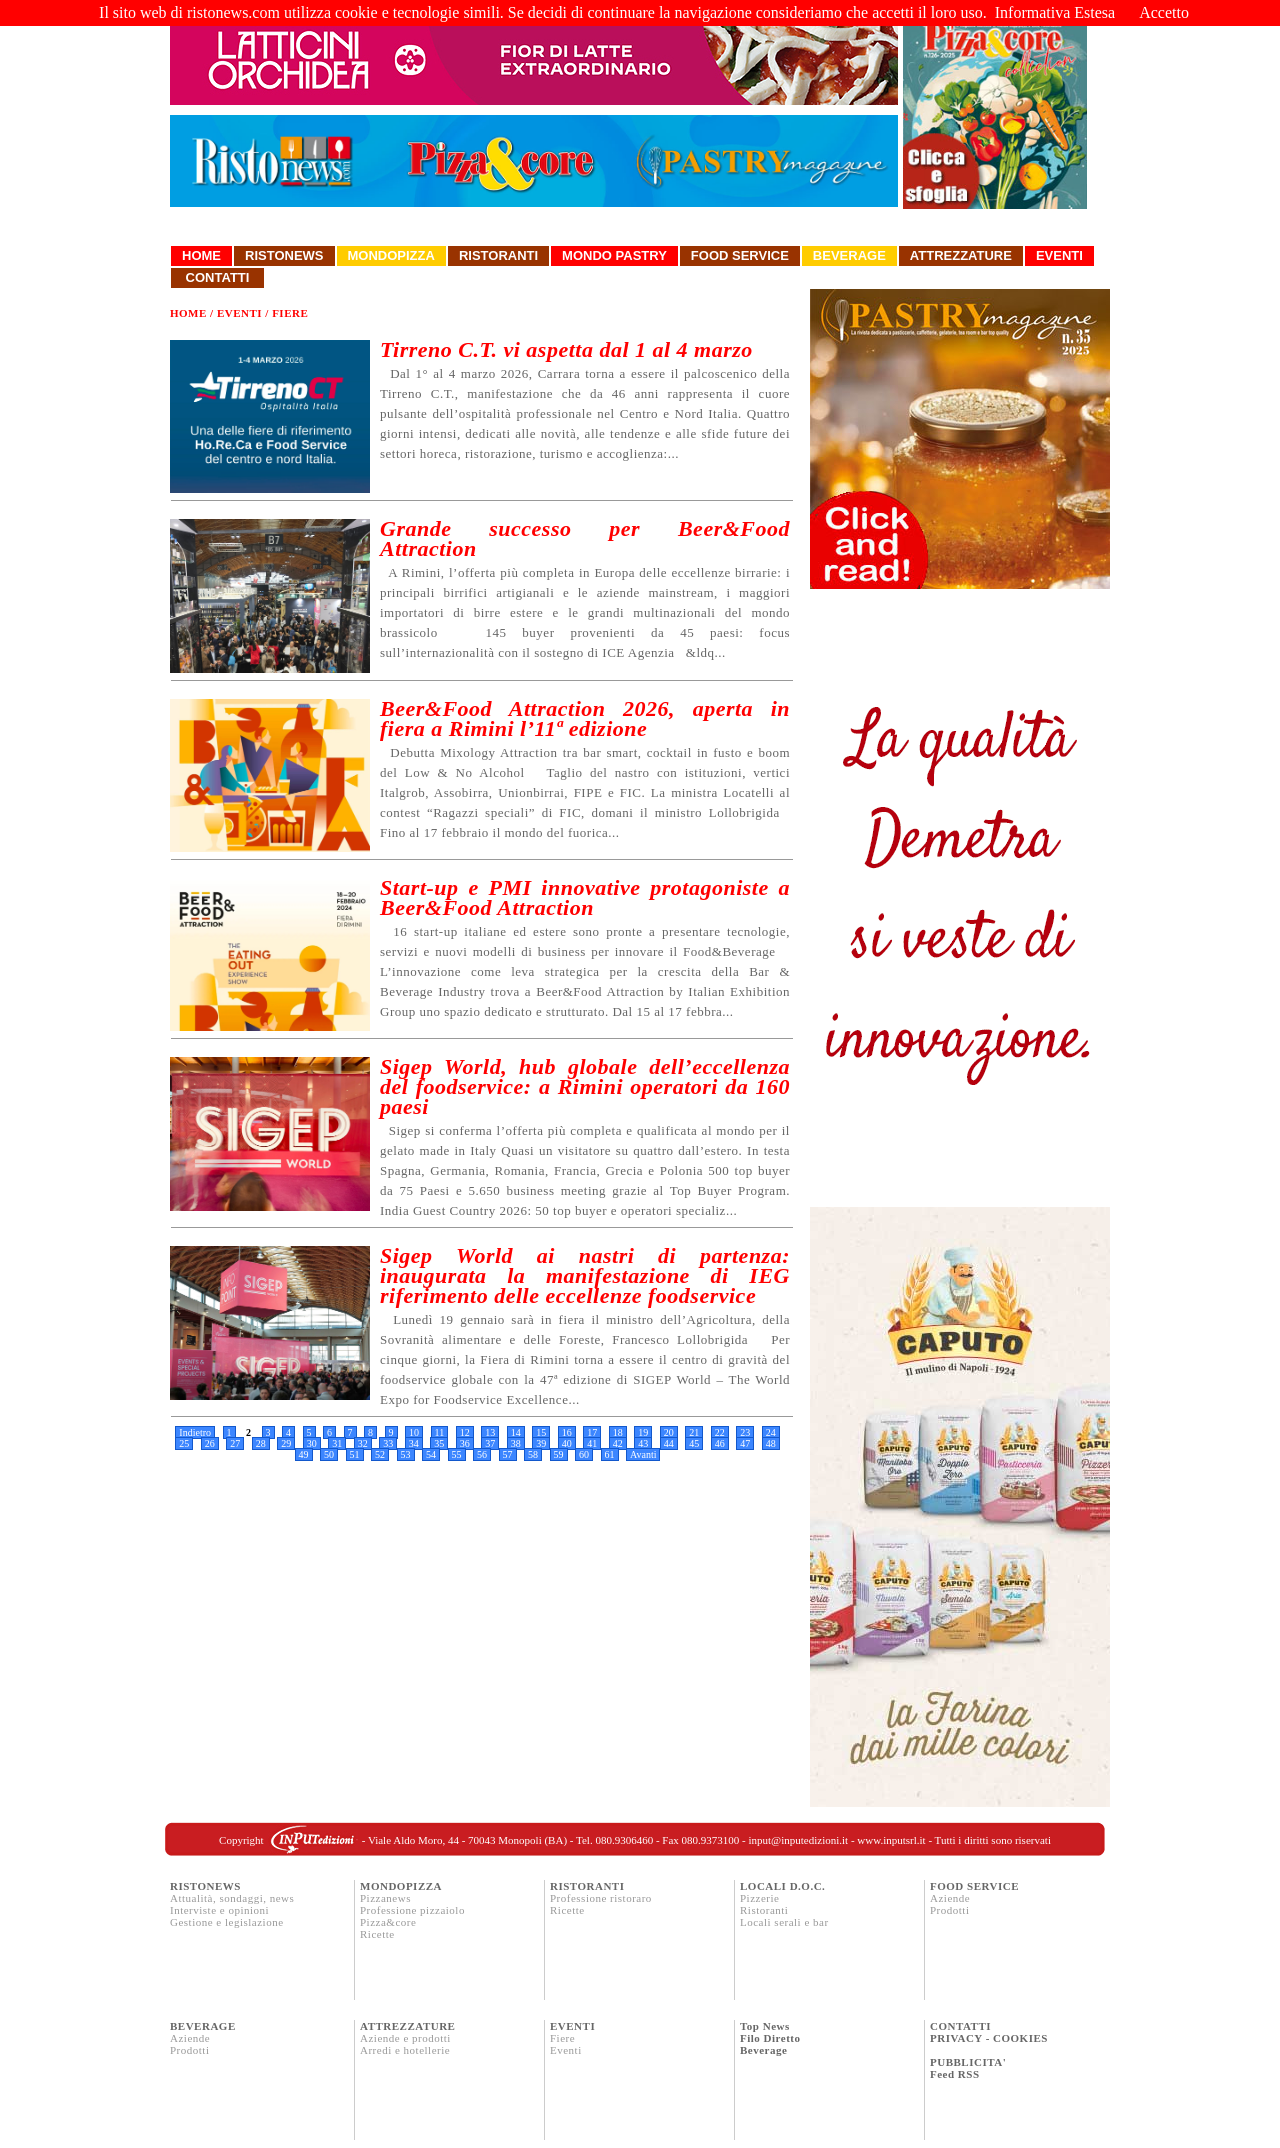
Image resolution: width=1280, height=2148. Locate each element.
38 (516, 1443)
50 (329, 1454)
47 (745, 1443)
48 (771, 1443)
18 (618, 1432)
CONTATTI (960, 2026)
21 (694, 1432)
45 (694, 1443)
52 (380, 1454)
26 (210, 1443)
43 (643, 1443)
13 (490, 1432)
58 (533, 1454)
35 (439, 1443)
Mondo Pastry (614, 255)
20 (669, 1432)
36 (465, 1443)
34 (414, 1443)
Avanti (643, 1454)
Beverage (849, 255)
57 (508, 1454)
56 (482, 1454)
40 (567, 1443)
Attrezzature (961, 255)
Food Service (740, 255)
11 (440, 1432)
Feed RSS (955, 2074)
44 (669, 1443)
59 (559, 1454)
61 (610, 1454)
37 (490, 1443)
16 (567, 1432)
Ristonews (284, 255)
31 (337, 1443)
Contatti (217, 277)
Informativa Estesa (1055, 12)
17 (592, 1432)
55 (457, 1454)
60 (584, 1454)
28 (261, 1443)
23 (745, 1432)
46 (720, 1443)
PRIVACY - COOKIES (989, 2038)
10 (414, 1432)
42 (618, 1443)
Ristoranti (498, 255)
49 (304, 1454)
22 (720, 1432)
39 (541, 1443)
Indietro (195, 1432)
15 (541, 1432)
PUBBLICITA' (968, 2062)
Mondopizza (391, 255)
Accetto (1164, 12)
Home (201, 255)
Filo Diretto (770, 2038)
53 (406, 1454)
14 (516, 1432)
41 (592, 1443)
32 (363, 1443)
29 (286, 1443)
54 (431, 1454)
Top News (765, 2026)
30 (312, 1443)
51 (355, 1454)
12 (465, 1432)
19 (643, 1432)
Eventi (1059, 255)
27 (235, 1443)
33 (388, 1443)
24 (771, 1432)
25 (184, 1443)
